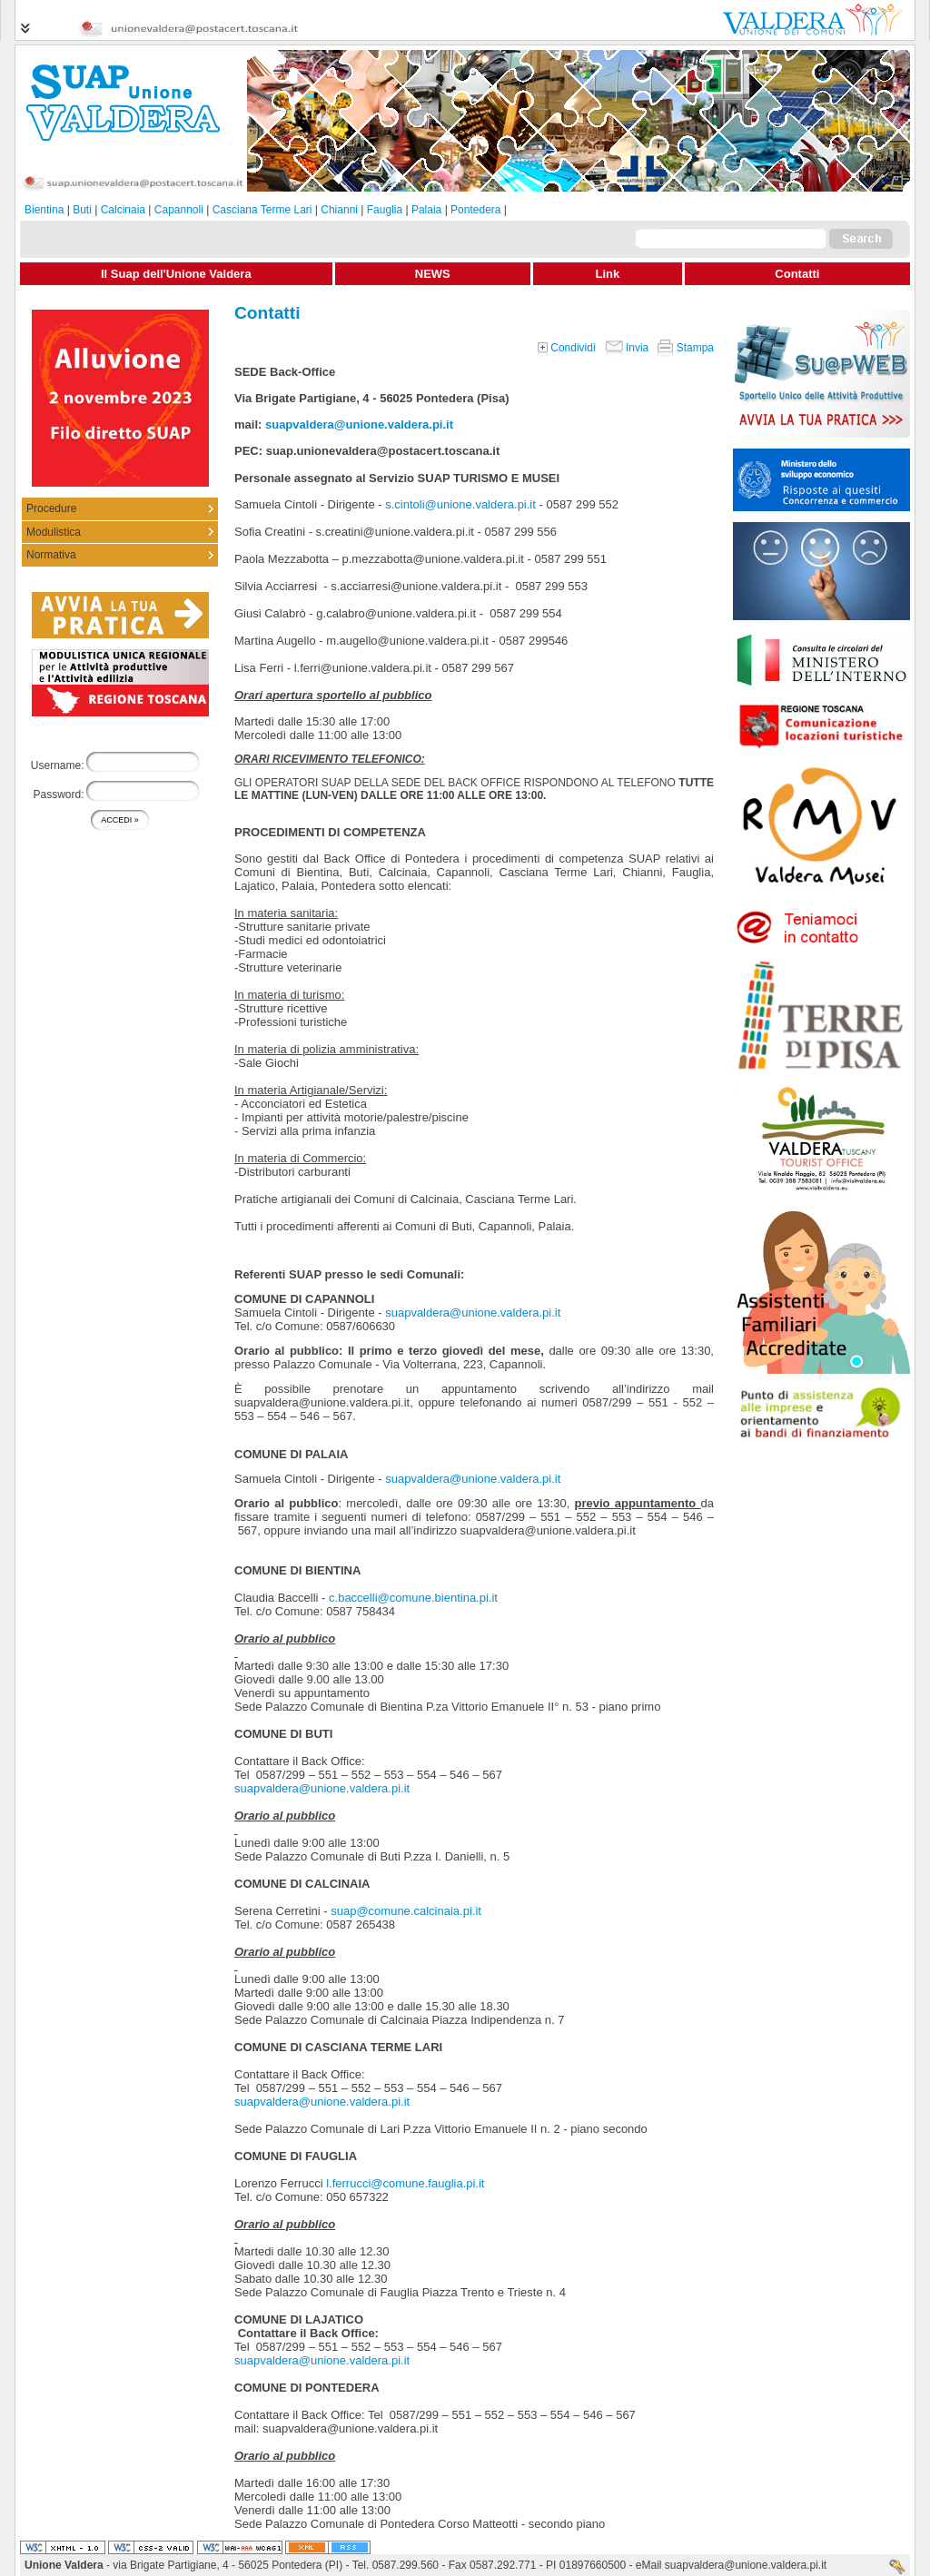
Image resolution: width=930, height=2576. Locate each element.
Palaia (426, 209)
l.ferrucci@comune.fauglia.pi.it (405, 2183)
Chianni (339, 209)
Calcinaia (123, 209)
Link (608, 274)
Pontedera (475, 209)
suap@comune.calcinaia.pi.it (406, 1911)
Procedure (51, 508)
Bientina (44, 209)
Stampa (686, 347)
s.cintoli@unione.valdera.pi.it (460, 504)
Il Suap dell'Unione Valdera (176, 274)
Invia (627, 347)
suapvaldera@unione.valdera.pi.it (359, 424)
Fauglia (384, 209)
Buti (82, 209)
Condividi (567, 347)
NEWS (432, 274)
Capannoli (178, 209)
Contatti (797, 274)
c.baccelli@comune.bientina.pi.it (413, 1597)
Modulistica (53, 532)
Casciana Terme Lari (262, 209)
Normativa (51, 554)
